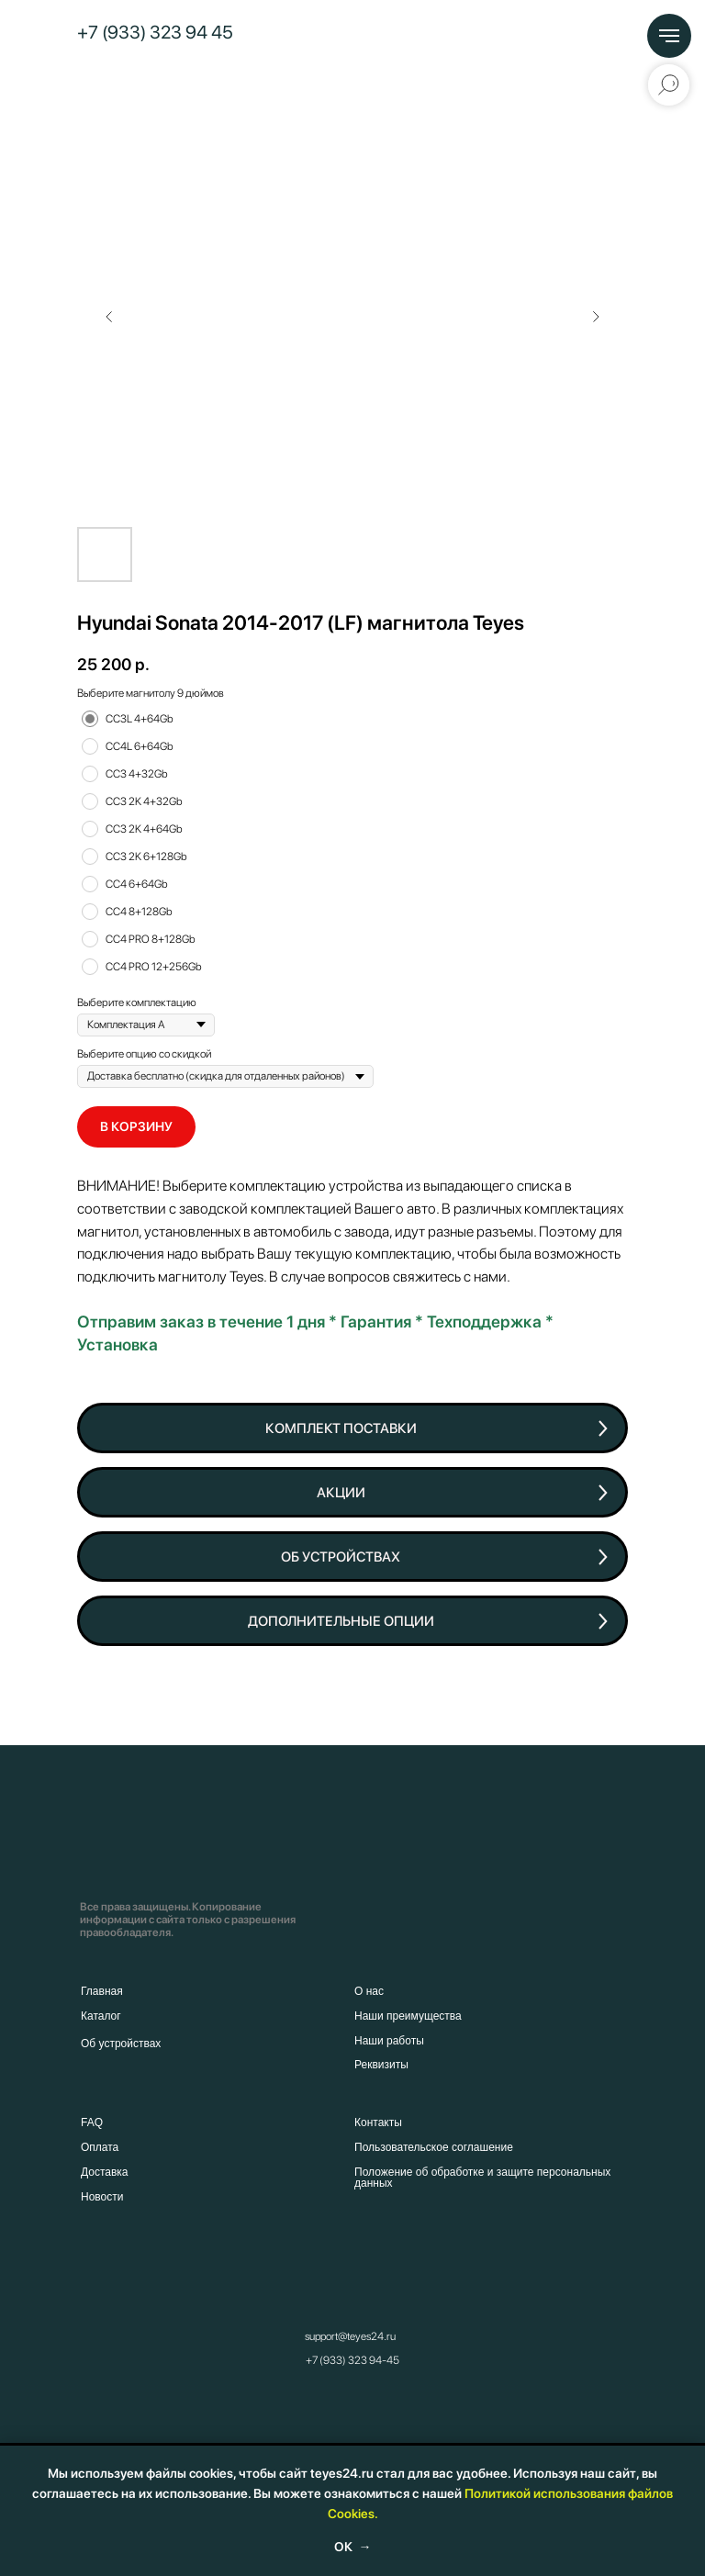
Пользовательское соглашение (433, 2147)
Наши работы (389, 2040)
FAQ (92, 2122)
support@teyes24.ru (350, 2336)
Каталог (101, 2016)
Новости (102, 2196)
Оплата (99, 2147)
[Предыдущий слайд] (109, 316)
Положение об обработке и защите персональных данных (482, 2178)
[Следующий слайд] (596, 316)
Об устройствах (121, 2043)
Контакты (378, 2122)
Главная (102, 1991)
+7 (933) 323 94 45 (155, 32)
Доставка (105, 2172)
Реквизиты (381, 2064)
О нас (369, 1991)
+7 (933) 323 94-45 (352, 2360)
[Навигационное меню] (669, 35)
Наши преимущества (408, 2016)
